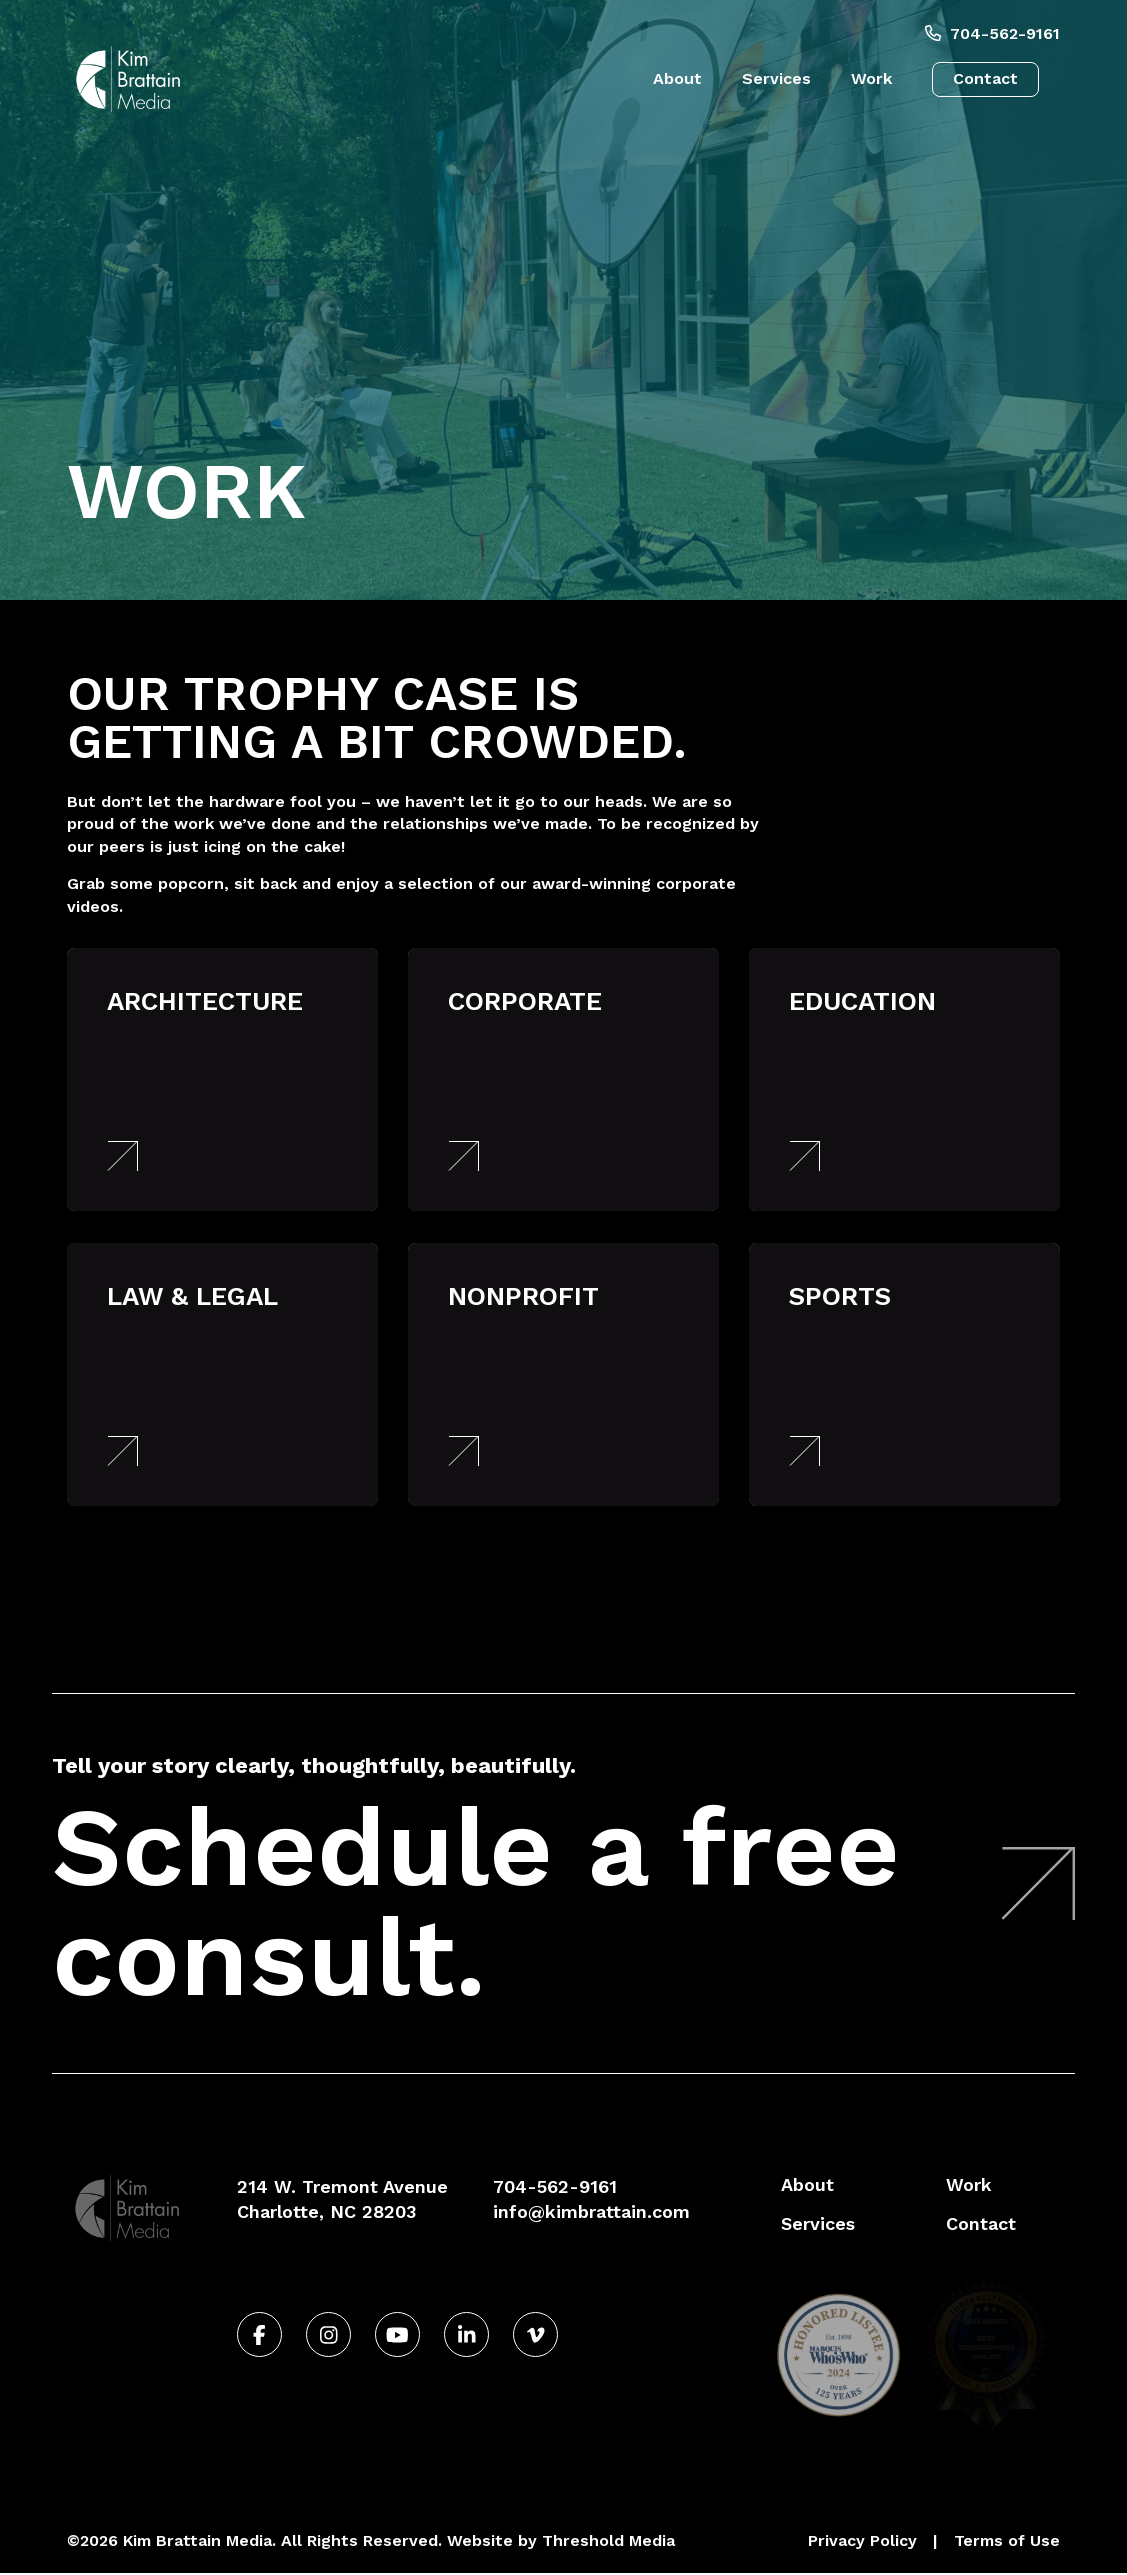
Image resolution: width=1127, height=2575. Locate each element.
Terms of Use (1007, 2542)
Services (776, 78)
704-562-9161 (992, 33)
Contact (985, 78)
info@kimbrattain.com (591, 2211)
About (677, 78)
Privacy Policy (862, 2542)
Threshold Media (608, 2542)
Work (871, 78)
